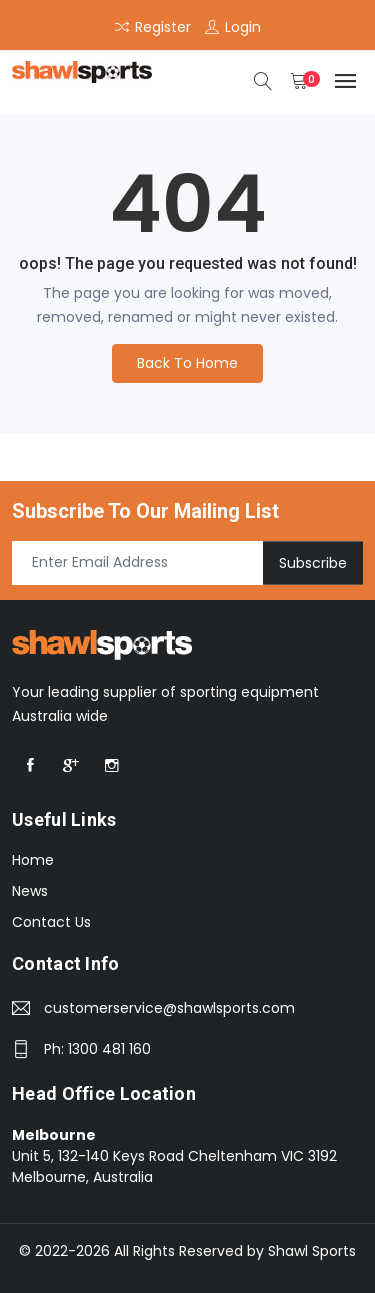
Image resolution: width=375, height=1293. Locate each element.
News (30, 891)
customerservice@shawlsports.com (169, 1008)
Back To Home (187, 363)
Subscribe (313, 562)
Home (33, 860)
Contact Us (51, 922)
